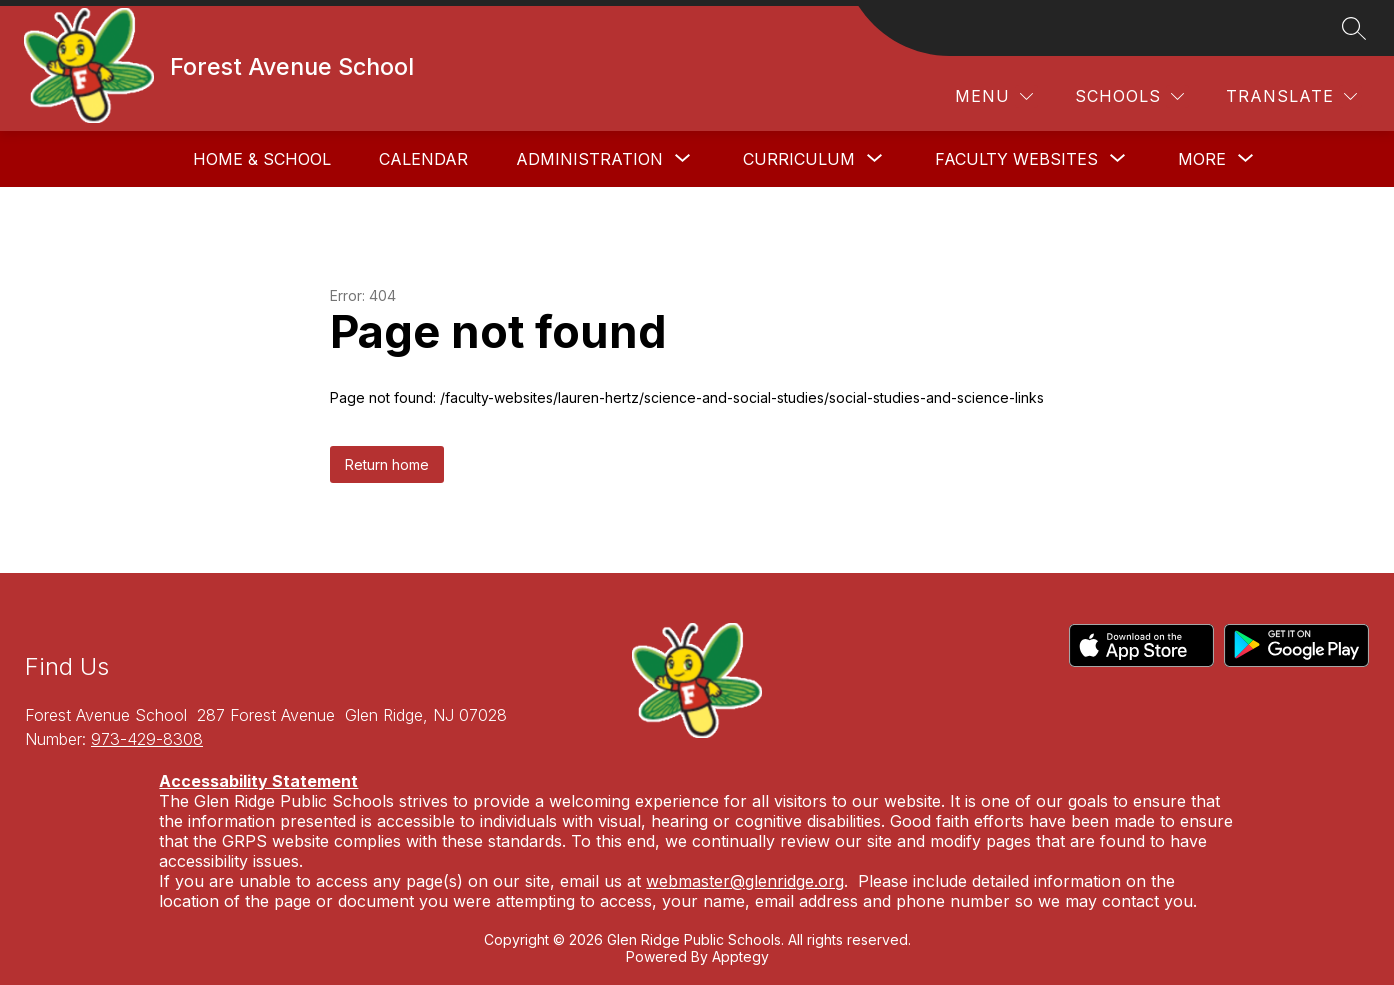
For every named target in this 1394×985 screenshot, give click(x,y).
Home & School (262, 159)
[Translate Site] (1291, 96)
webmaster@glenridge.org (745, 881)
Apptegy (740, 956)
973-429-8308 (147, 739)
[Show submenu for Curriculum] (799, 159)
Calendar (423, 159)
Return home (387, 464)
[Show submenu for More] (1202, 159)
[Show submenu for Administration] (589, 159)
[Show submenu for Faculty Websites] (1016, 159)
